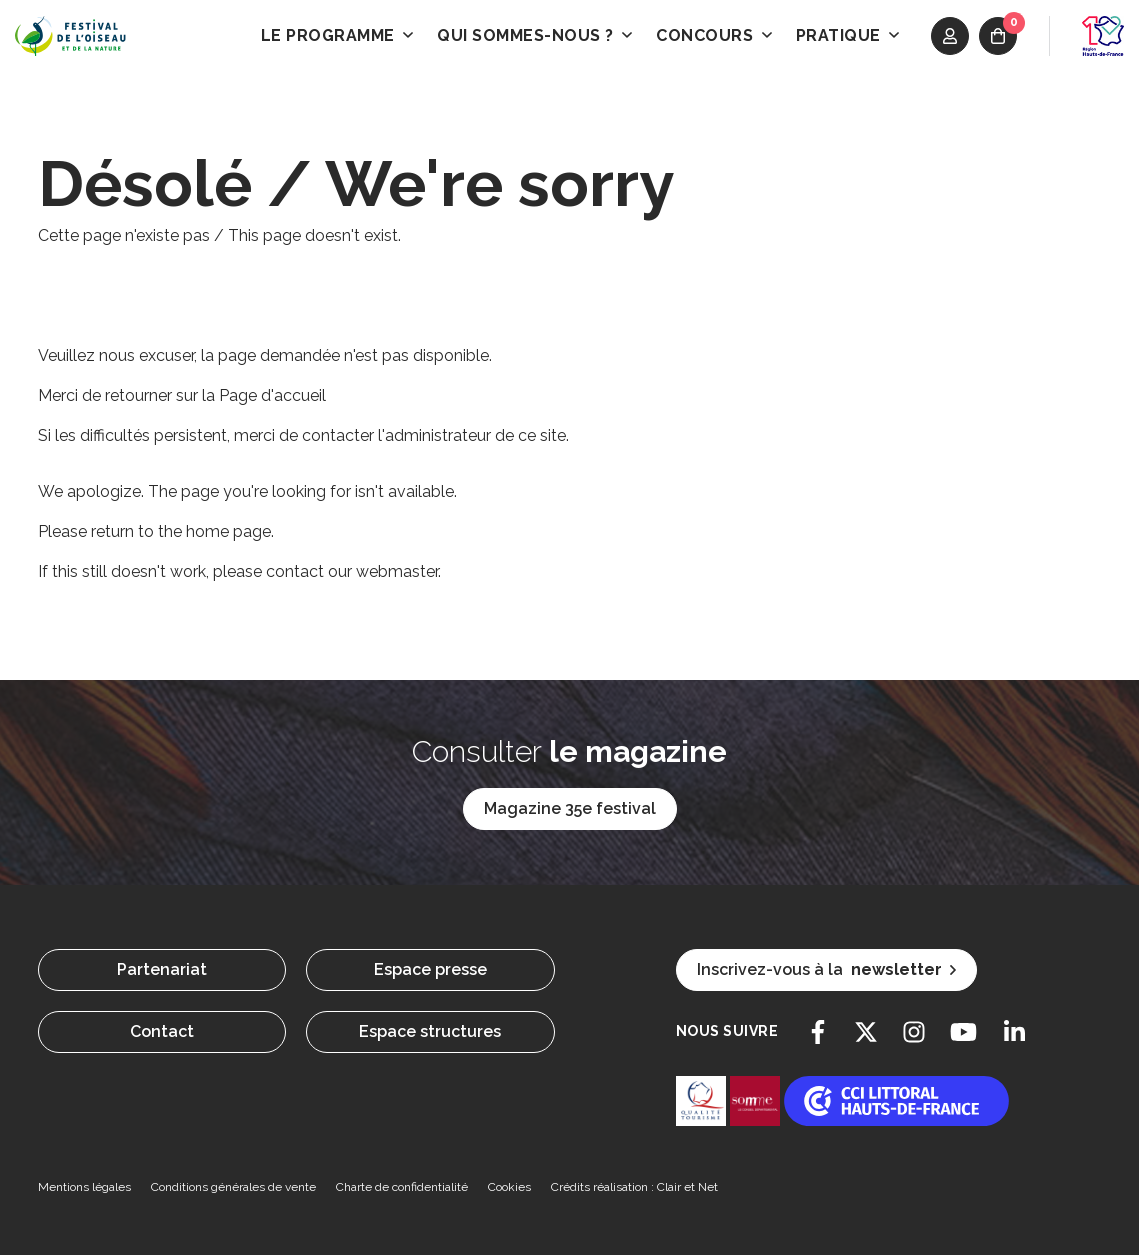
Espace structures (430, 1031)
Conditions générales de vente (233, 1187)
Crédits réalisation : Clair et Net (634, 1187)
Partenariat (162, 969)
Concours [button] (714, 35)
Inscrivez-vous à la (826, 970)
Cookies (509, 1187)
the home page (214, 531)
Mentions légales (84, 1187)
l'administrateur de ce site (472, 435)
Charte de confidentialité (402, 1187)
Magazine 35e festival (570, 808)
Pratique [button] (848, 35)
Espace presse (430, 969)
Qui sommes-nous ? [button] (534, 35)
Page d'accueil (272, 395)
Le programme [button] (337, 35)
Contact (162, 1031)
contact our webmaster (352, 571)
